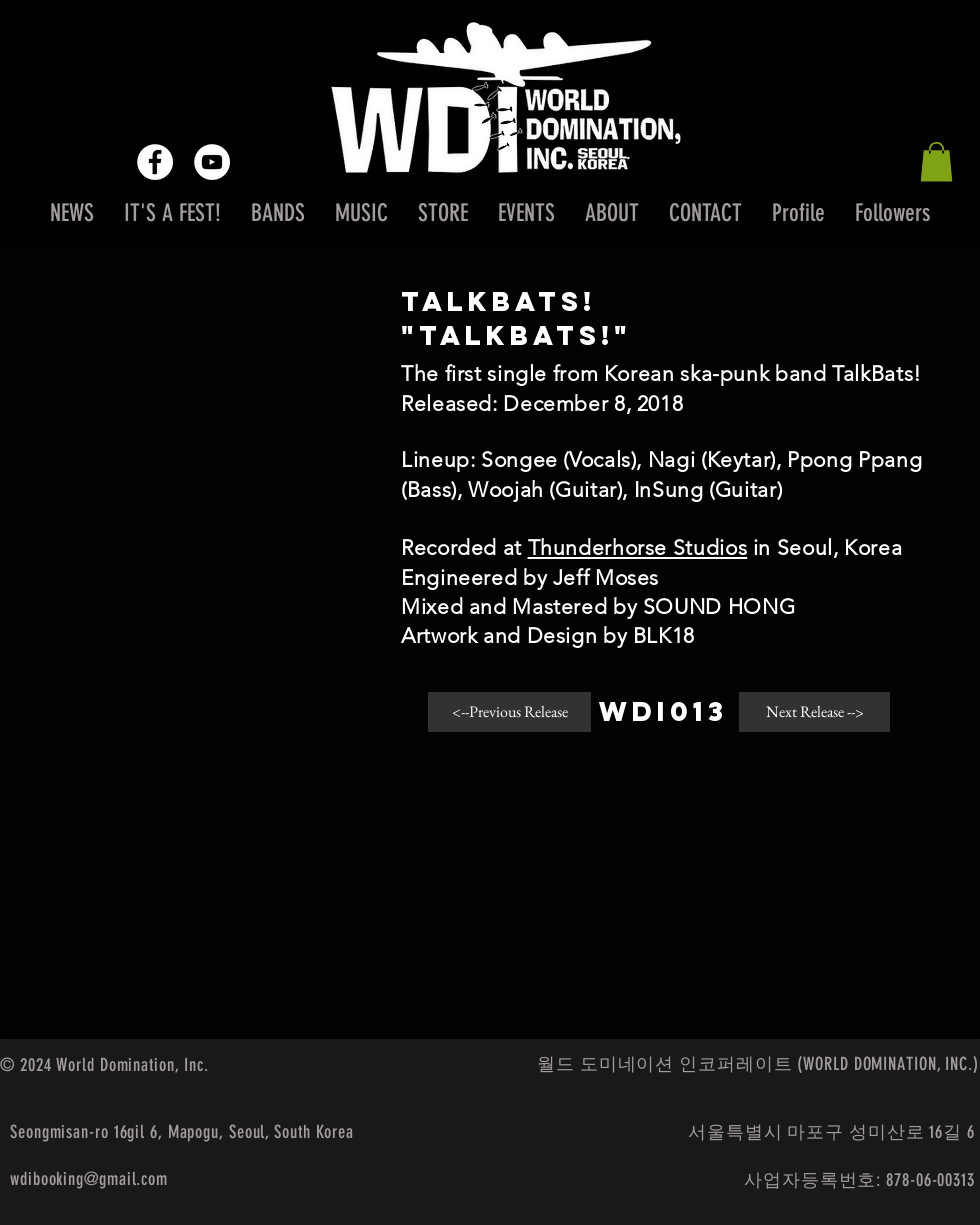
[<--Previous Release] (509, 712)
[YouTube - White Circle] (212, 162)
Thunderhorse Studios (638, 547)
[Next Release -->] (814, 712)
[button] (936, 161)
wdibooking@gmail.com (89, 1179)
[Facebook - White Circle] (155, 162)
